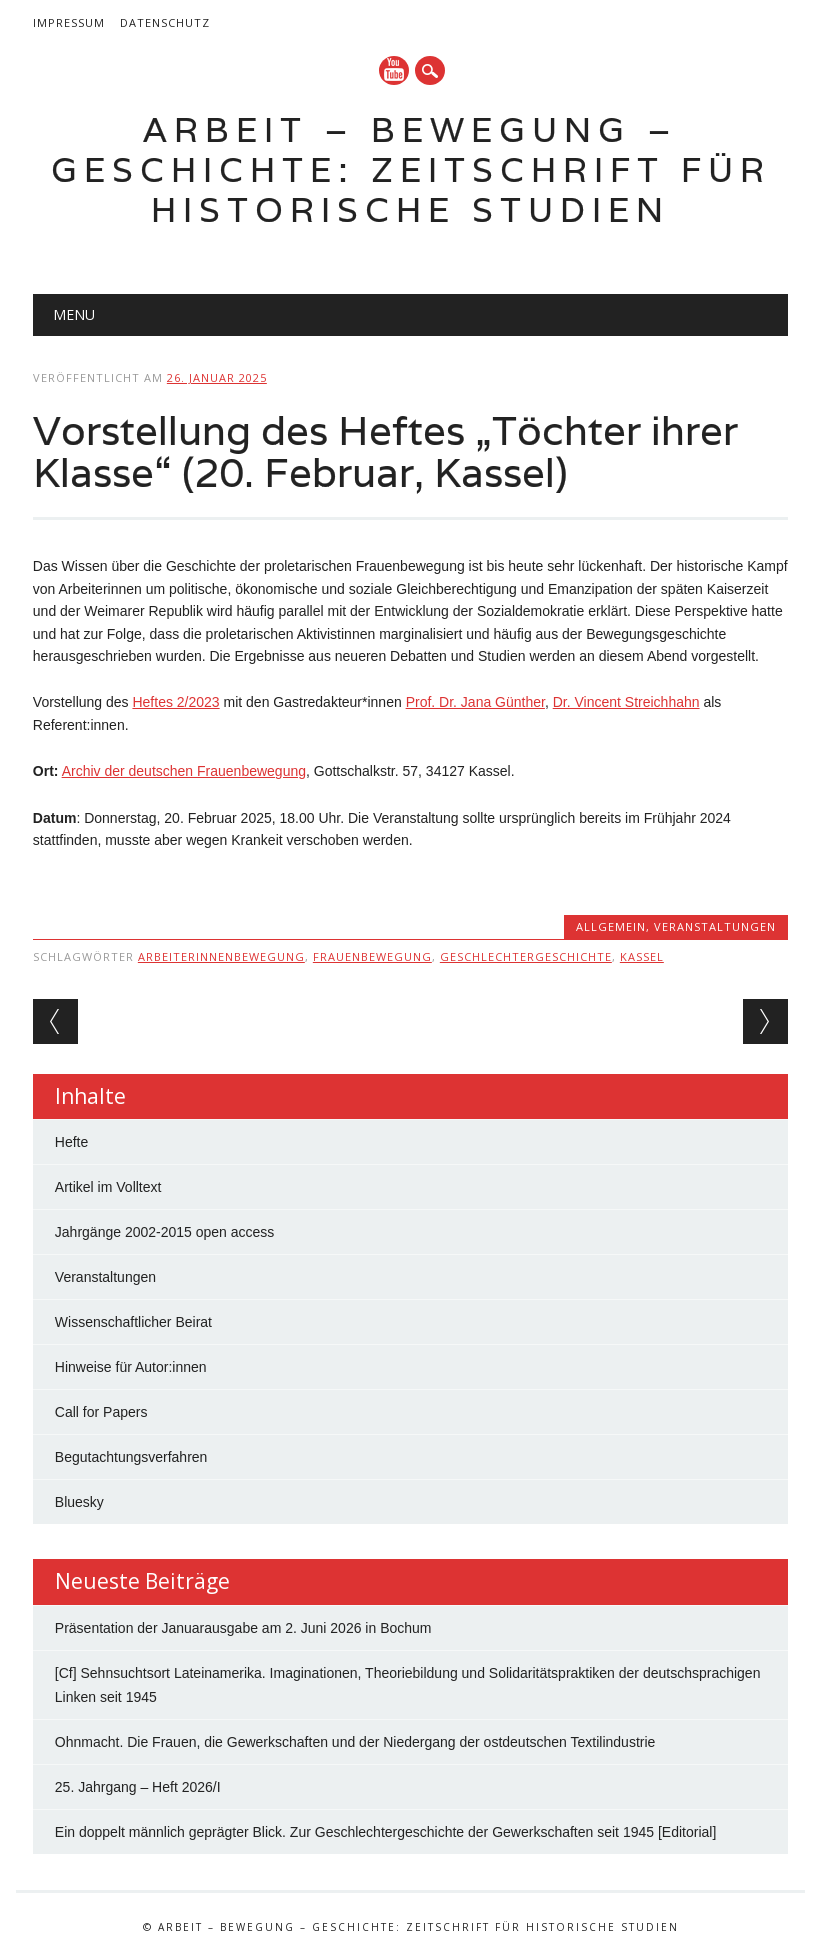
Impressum (69, 22)
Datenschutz (165, 22)
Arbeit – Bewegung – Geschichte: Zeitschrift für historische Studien (411, 169)
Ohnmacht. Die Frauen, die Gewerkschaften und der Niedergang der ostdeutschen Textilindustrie (355, 1742)
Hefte (71, 1142)
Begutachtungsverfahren (131, 1457)
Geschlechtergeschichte (526, 956)
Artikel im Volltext (108, 1187)
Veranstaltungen (715, 926)
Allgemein (611, 926)
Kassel (642, 956)
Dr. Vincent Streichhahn (626, 702)
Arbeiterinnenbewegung (221, 956)
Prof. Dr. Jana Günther (475, 702)
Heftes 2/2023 (175, 702)
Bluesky (79, 1502)
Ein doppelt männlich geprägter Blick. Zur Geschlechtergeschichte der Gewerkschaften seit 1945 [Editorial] (385, 1832)
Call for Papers (101, 1412)
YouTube (394, 70)
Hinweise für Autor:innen (131, 1367)
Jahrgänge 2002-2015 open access (165, 1232)
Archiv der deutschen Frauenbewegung (184, 771)
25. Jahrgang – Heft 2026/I (138, 1787)
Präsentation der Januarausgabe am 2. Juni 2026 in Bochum (243, 1628)
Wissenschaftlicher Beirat (133, 1322)
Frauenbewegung (372, 956)
